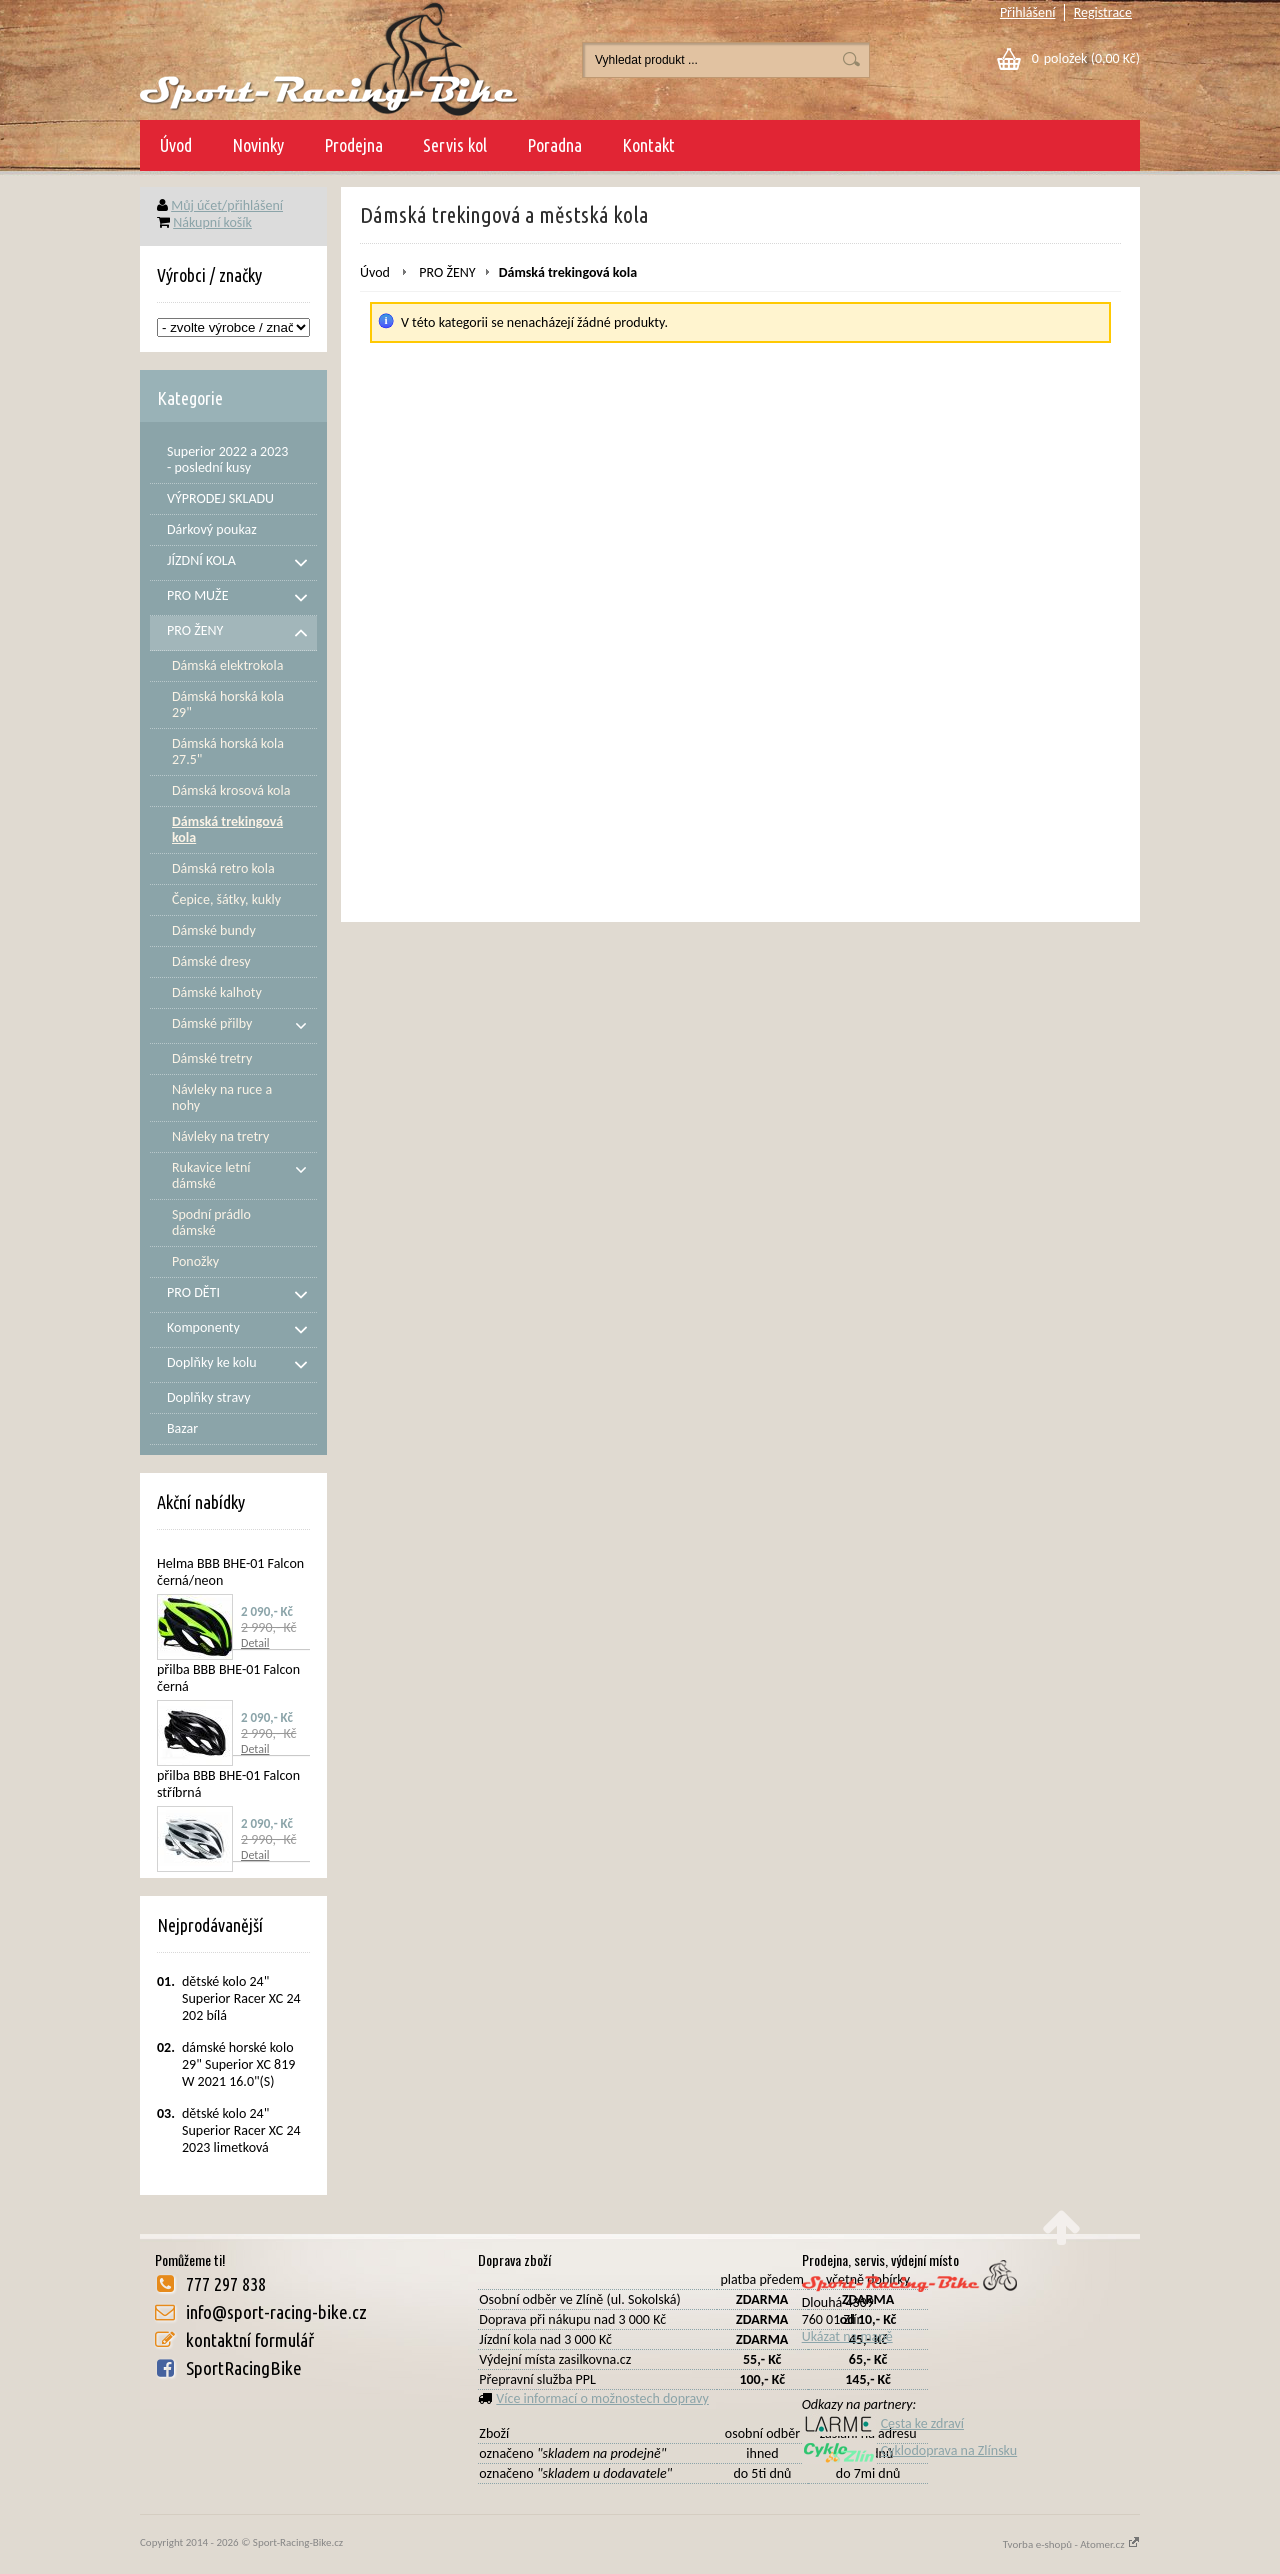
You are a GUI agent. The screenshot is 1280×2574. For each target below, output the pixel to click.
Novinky (258, 145)
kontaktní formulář (250, 2340)
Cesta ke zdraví (883, 2423)
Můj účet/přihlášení (227, 205)
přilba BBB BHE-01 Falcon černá (228, 1678)
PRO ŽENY (447, 272)
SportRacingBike (244, 2368)
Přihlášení (1028, 12)
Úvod (176, 145)
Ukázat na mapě (847, 2336)
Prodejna (353, 145)
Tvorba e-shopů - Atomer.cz (1071, 2544)
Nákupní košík (212, 222)
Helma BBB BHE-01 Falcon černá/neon (230, 1572)
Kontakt (648, 145)
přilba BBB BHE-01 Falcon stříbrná (228, 1784)
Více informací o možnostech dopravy (602, 2398)
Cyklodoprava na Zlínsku (910, 2450)
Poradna (554, 145)
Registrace (1103, 12)
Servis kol (455, 145)
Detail (255, 1643)
